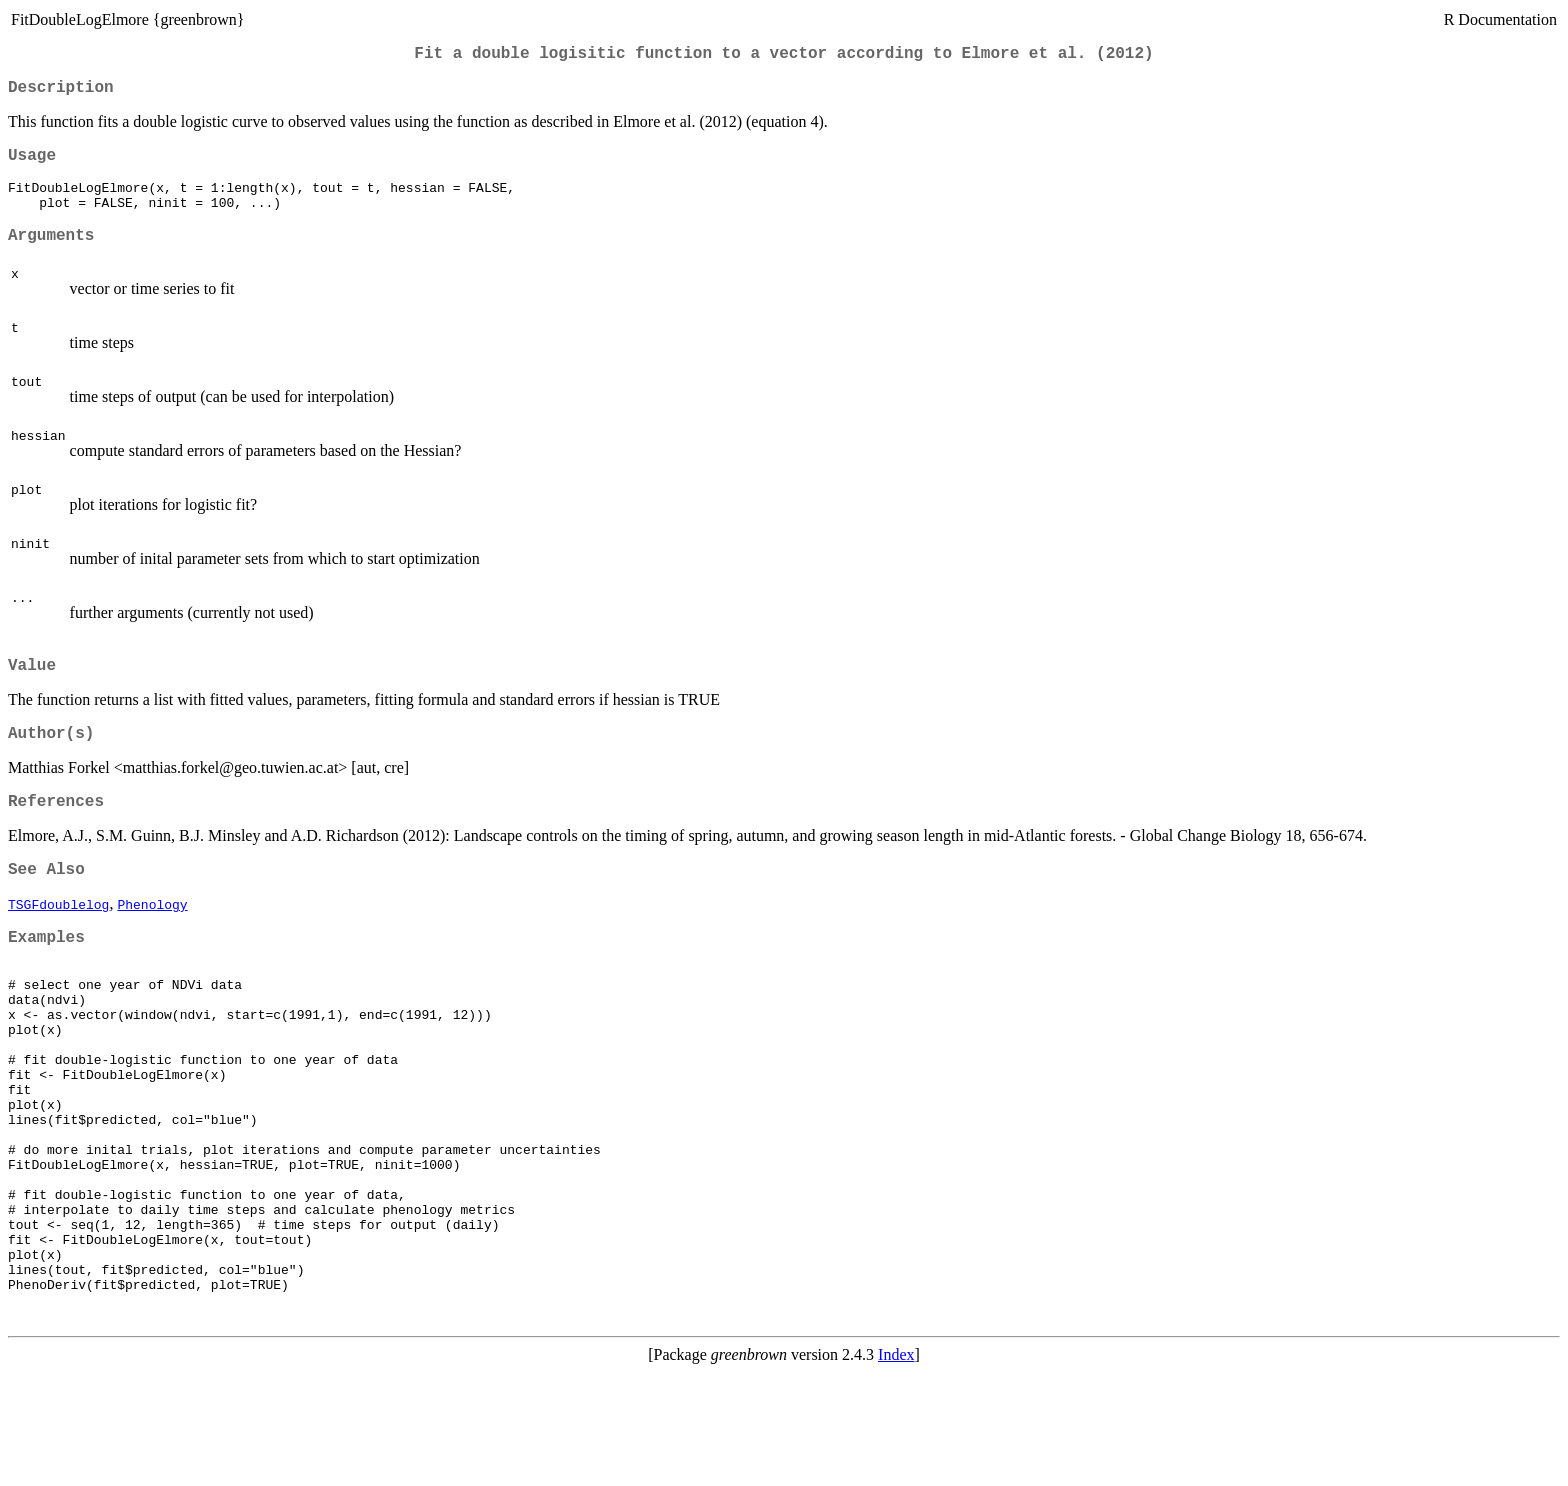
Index (896, 1468)
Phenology (152, 942)
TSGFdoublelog (58, 942)
